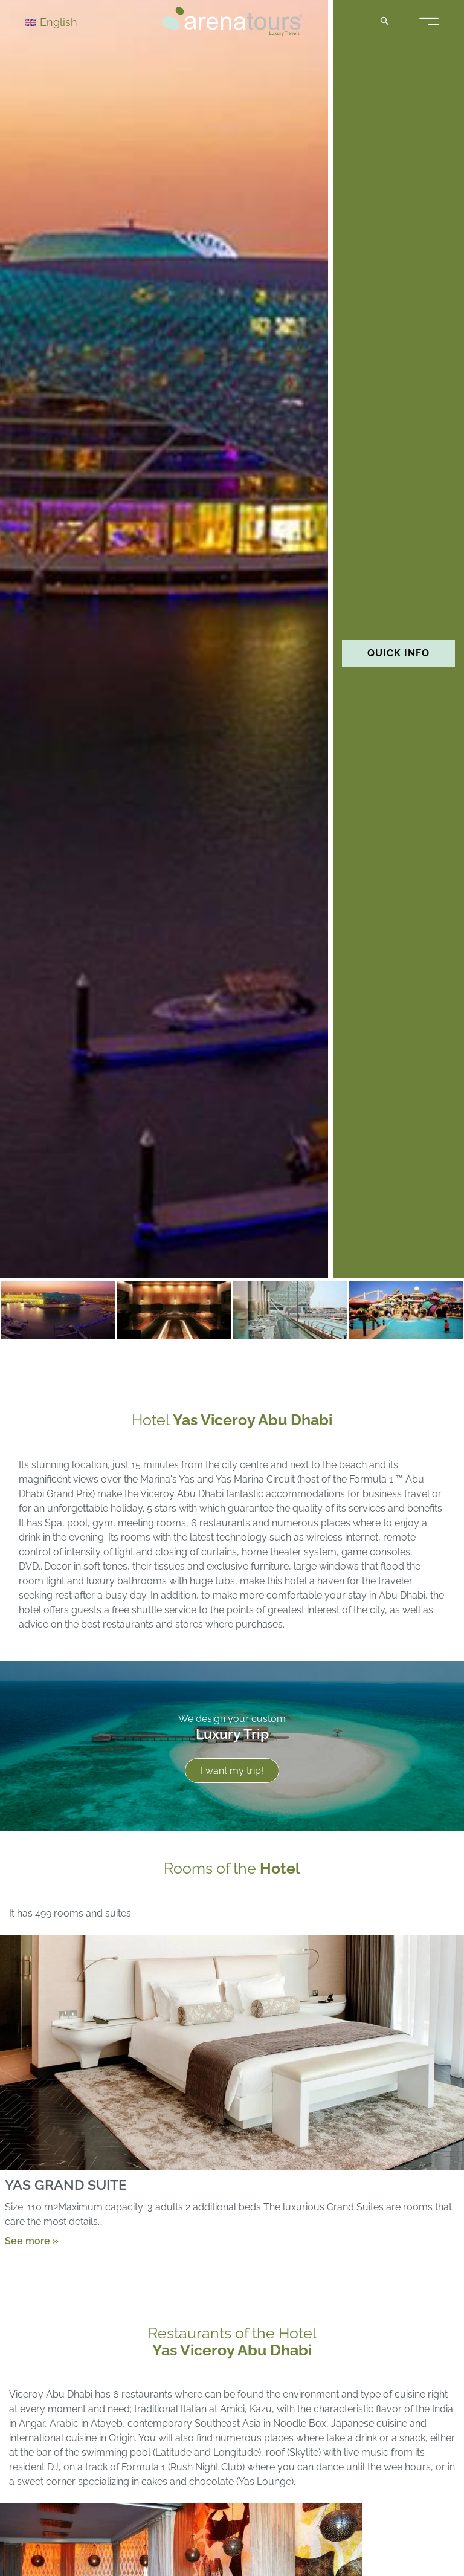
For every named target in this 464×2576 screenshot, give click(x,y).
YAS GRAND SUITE (66, 2184)
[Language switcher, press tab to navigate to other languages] (68, 21)
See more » (32, 2240)
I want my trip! (232, 1770)
